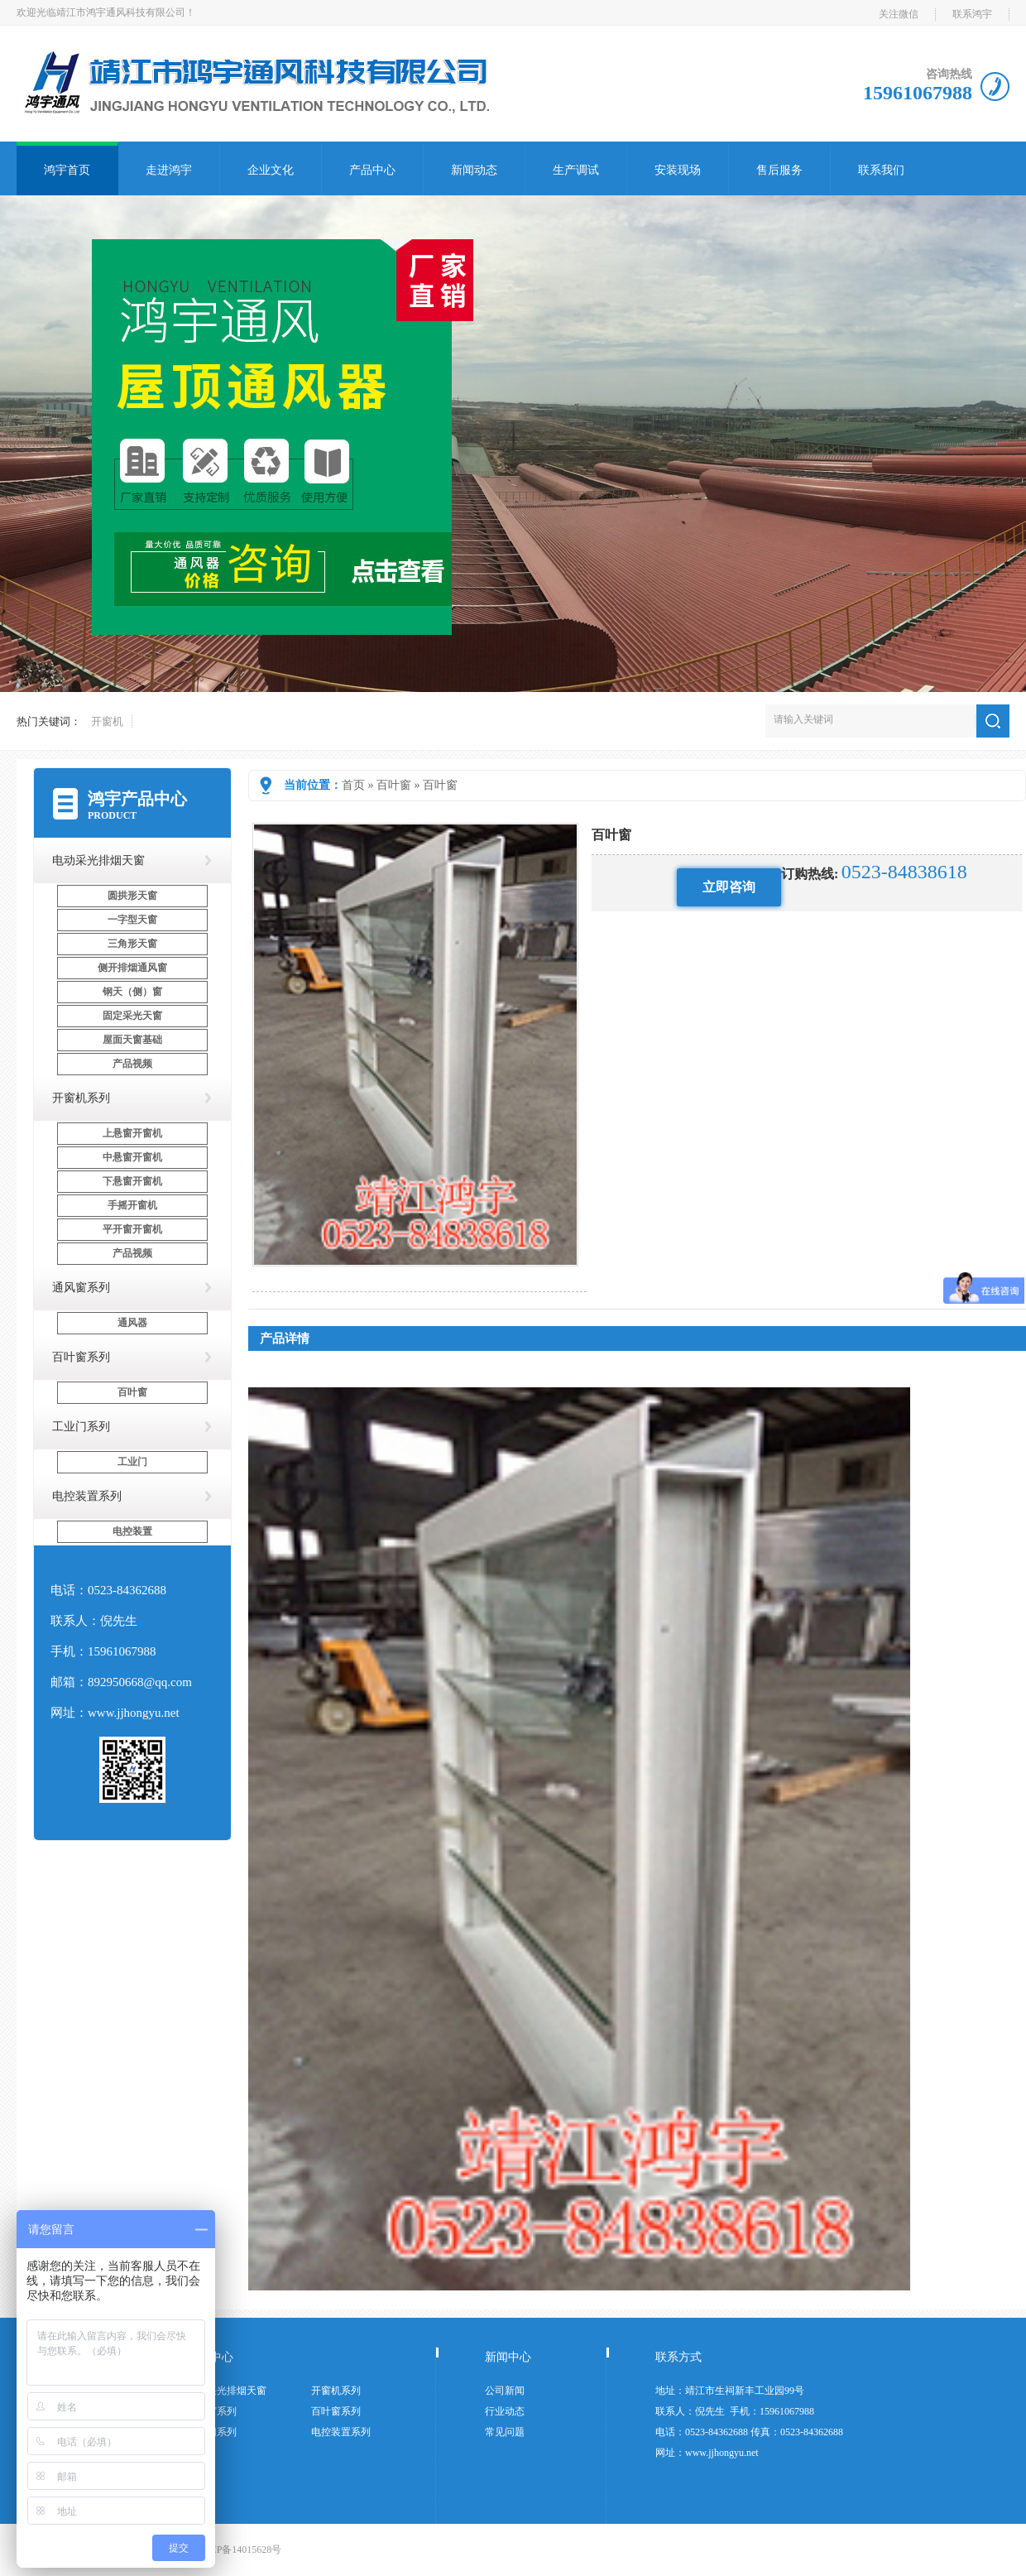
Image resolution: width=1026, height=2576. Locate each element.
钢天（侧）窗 (132, 991)
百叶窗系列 (81, 1357)
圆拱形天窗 (132, 895)
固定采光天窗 (132, 1015)
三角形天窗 (132, 943)
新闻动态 (474, 170)
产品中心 (372, 170)
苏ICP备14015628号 (239, 2549)
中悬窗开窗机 (132, 1157)
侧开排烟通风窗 (132, 967)
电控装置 (132, 1531)
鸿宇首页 (67, 170)
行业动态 (505, 2411)
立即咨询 (728, 887)
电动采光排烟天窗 (98, 860)
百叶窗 (393, 785)
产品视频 (132, 1063)
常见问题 (505, 2432)
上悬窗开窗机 (132, 1133)
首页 (353, 785)
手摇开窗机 (132, 1205)
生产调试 (576, 170)
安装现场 (677, 170)
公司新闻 (505, 2390)
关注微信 (898, 14)
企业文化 (270, 170)
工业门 (132, 1462)
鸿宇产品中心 (137, 799)
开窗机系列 (81, 1098)
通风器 (132, 1323)
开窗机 (107, 721)
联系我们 (881, 170)
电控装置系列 (87, 1496)
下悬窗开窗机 (132, 1181)
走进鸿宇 (169, 170)
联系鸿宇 (972, 14)
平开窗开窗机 (132, 1229)
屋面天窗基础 (132, 1039)
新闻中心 (508, 2357)
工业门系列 (81, 1426)
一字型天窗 (132, 919)
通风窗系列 (81, 1287)
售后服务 (779, 170)
